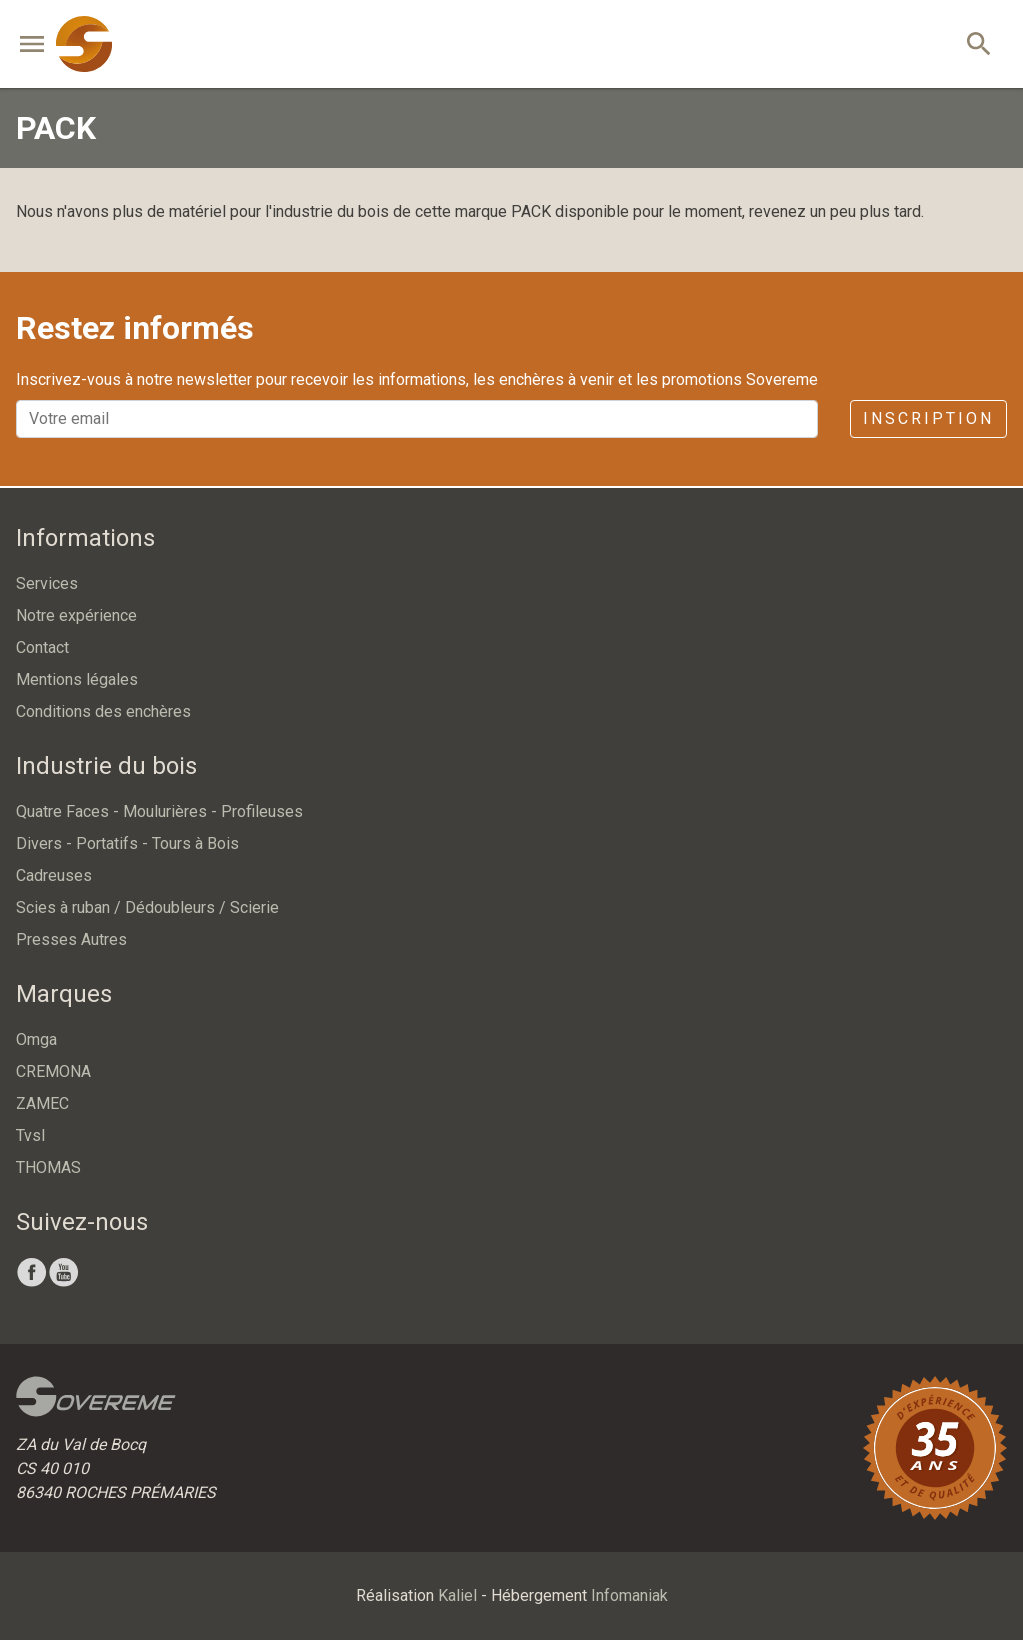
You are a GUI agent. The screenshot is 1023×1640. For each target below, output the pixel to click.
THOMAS (48, 1167)
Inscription (928, 418)
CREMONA (53, 1071)
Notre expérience (76, 615)
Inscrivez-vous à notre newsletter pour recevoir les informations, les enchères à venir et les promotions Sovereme (417, 379)
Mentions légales (77, 679)
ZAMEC (42, 1103)
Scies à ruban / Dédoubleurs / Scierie (147, 907)
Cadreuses (54, 875)
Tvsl (30, 1135)
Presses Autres (71, 939)
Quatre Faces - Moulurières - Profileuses (159, 811)
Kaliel (457, 1595)
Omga (36, 1039)
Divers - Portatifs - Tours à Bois (127, 843)
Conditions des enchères (103, 711)
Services (47, 583)
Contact (42, 647)
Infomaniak (629, 1595)
